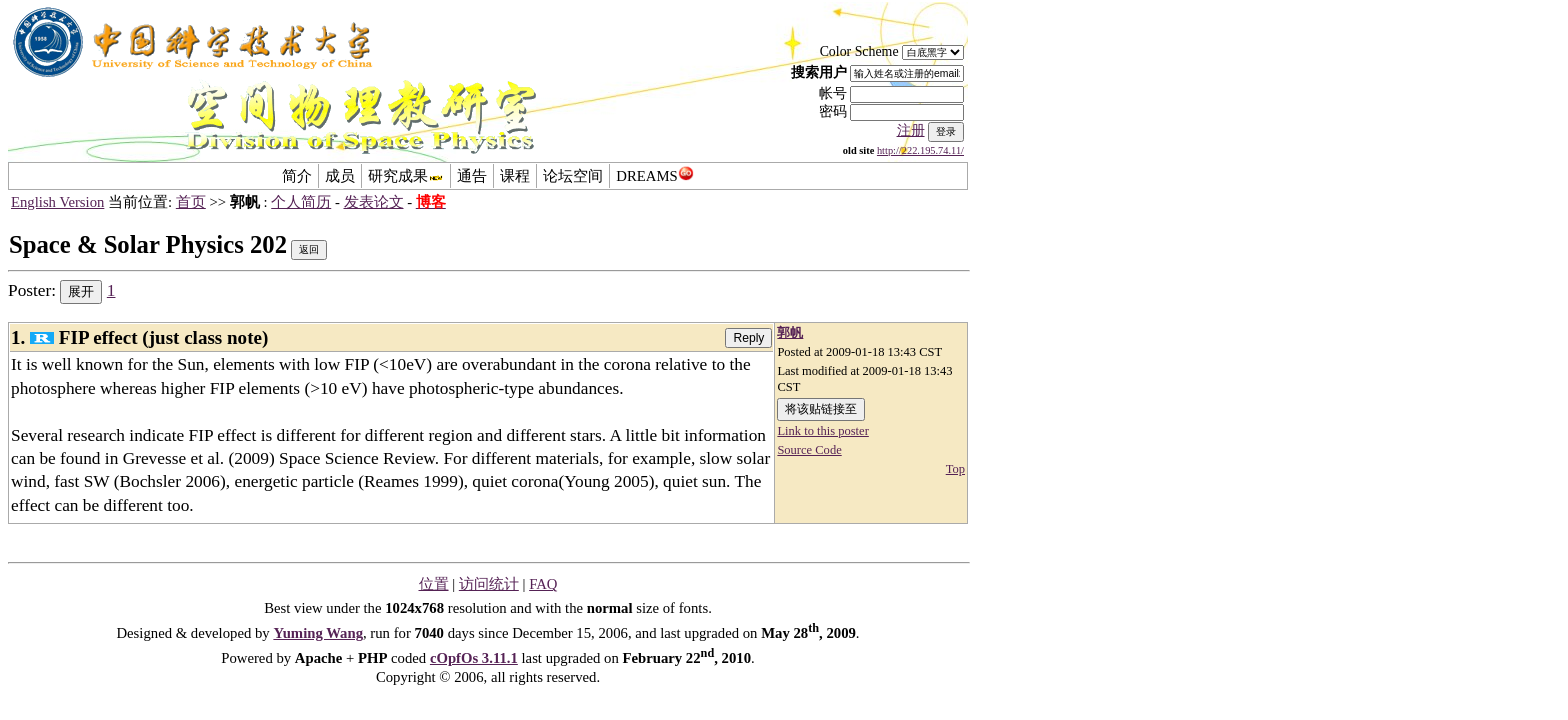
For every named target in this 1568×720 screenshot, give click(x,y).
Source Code (809, 450)
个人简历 (301, 202)
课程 (515, 176)
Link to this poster (822, 431)
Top (955, 469)
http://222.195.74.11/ (920, 150)
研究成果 (406, 176)
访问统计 (489, 584)
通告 (472, 176)
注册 (911, 130)
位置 (434, 584)
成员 (340, 176)
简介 (297, 176)
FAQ (543, 584)
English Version (57, 202)
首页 (191, 202)
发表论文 (374, 202)
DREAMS (654, 176)
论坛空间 (573, 176)
